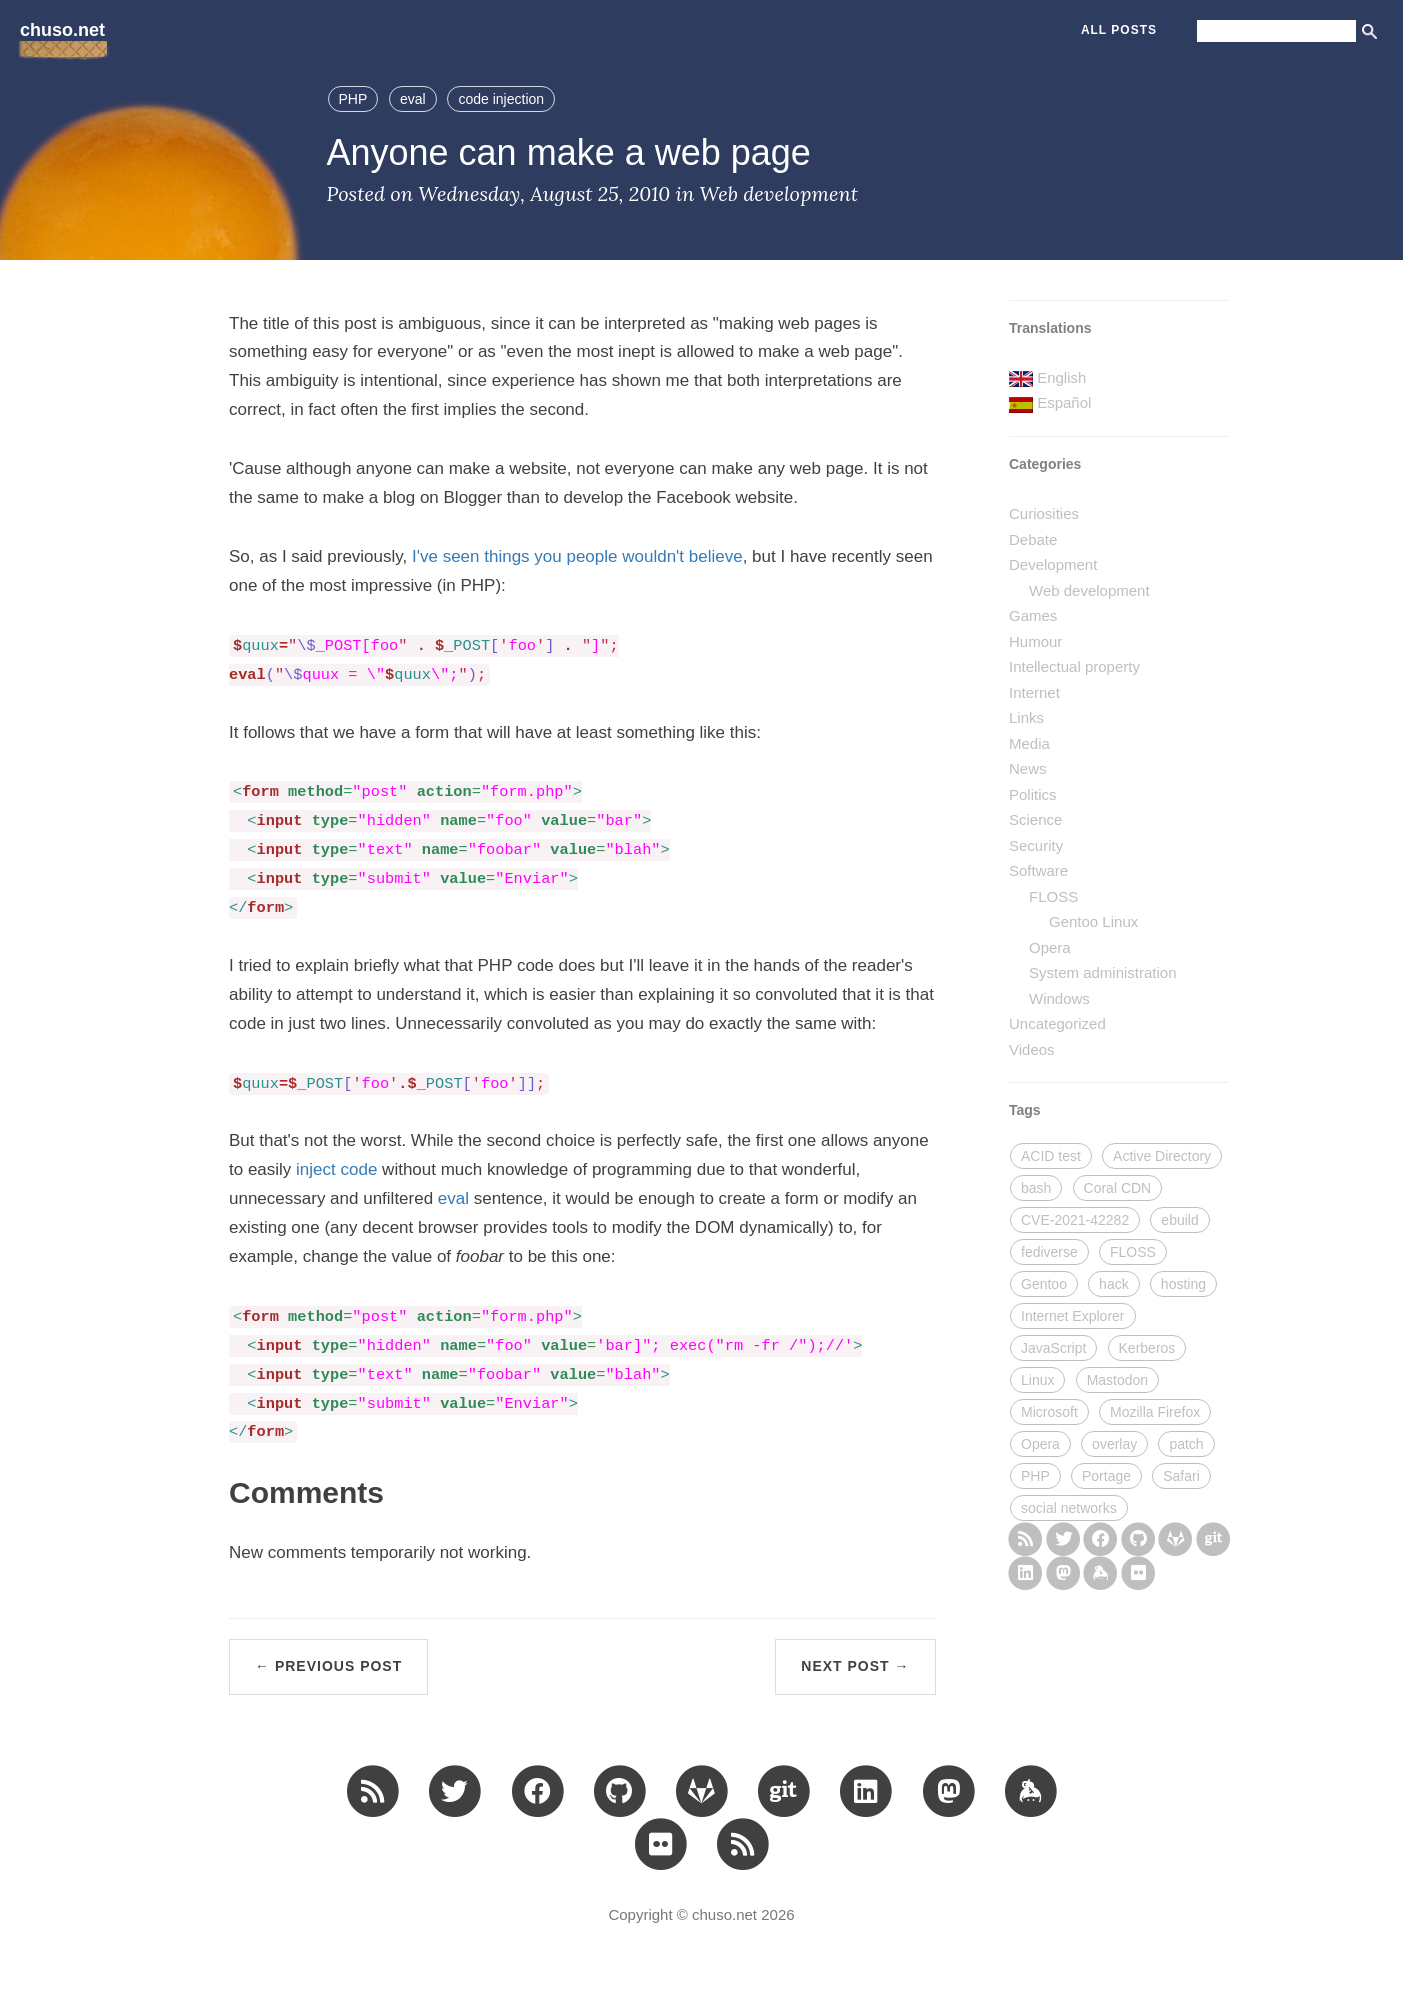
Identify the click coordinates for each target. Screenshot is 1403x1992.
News (1028, 768)
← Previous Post (328, 1666)
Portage (1106, 1476)
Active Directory (1162, 1156)
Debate (1033, 539)
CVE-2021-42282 (1075, 1220)
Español (1064, 402)
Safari (1181, 1476)
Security (1036, 845)
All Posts (1119, 30)
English (1061, 377)
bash (1036, 1188)
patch (1186, 1444)
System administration (1103, 972)
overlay (1114, 1444)
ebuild (1179, 1220)
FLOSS (1053, 896)
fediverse (1049, 1252)
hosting (1183, 1284)
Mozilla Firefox (1155, 1412)
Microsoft (1049, 1412)
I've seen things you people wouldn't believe (577, 556)
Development (1053, 564)
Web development (779, 193)
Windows (1059, 998)
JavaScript (1053, 1348)
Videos (1032, 1049)
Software (1038, 870)
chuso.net (62, 30)
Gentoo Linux (1093, 921)
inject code (336, 1169)
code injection (501, 99)
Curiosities (1044, 513)
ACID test (1051, 1156)
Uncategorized (1057, 1023)
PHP (353, 99)
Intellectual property (1074, 666)
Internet (1034, 692)
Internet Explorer (1073, 1316)
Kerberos (1147, 1348)
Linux (1037, 1380)
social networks (1069, 1508)
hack (1114, 1284)
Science (1035, 819)
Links (1026, 717)
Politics (1033, 794)
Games (1033, 615)
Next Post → (855, 1666)
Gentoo (1044, 1284)
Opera (1050, 947)
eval (413, 99)
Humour (1035, 641)
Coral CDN (1118, 1188)
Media (1029, 743)
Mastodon (1117, 1380)
